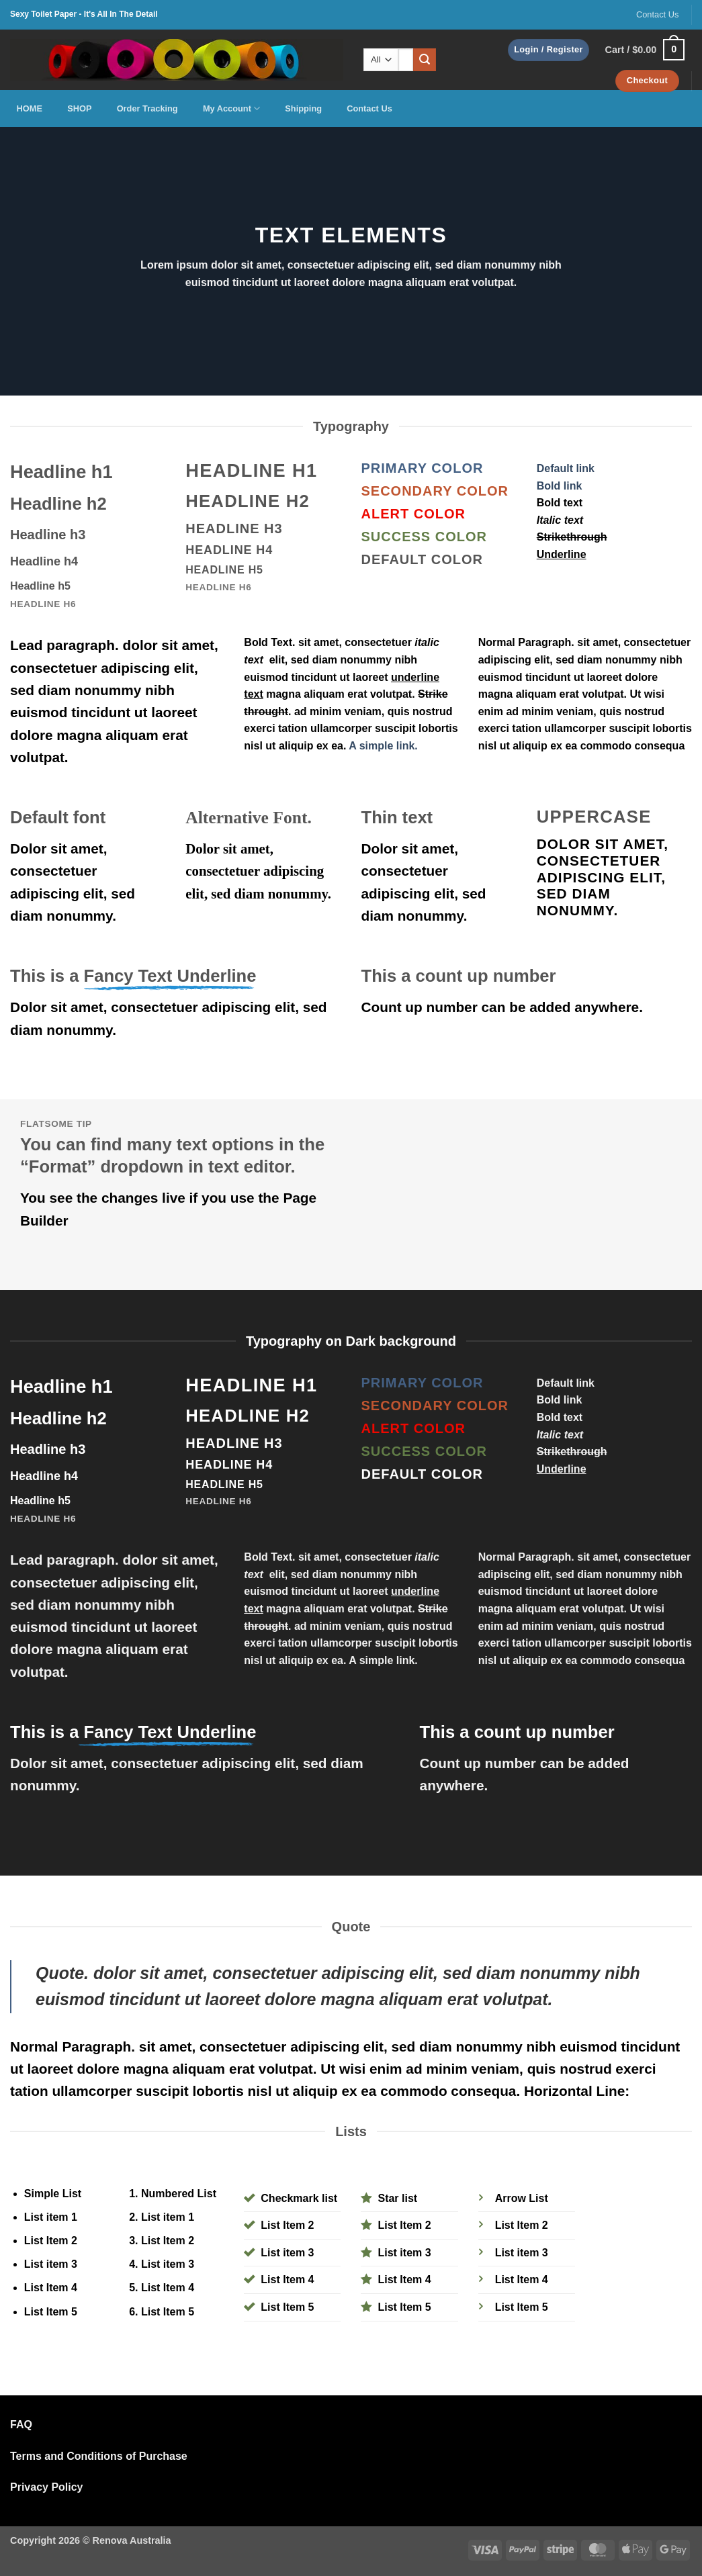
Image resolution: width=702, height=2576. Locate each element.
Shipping (303, 108)
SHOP (79, 108)
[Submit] (424, 59)
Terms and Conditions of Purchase (98, 2456)
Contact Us (657, 14)
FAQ (21, 2424)
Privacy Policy (46, 2487)
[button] (548, 50)
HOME (29, 108)
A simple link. (383, 745)
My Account (231, 108)
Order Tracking (147, 108)
